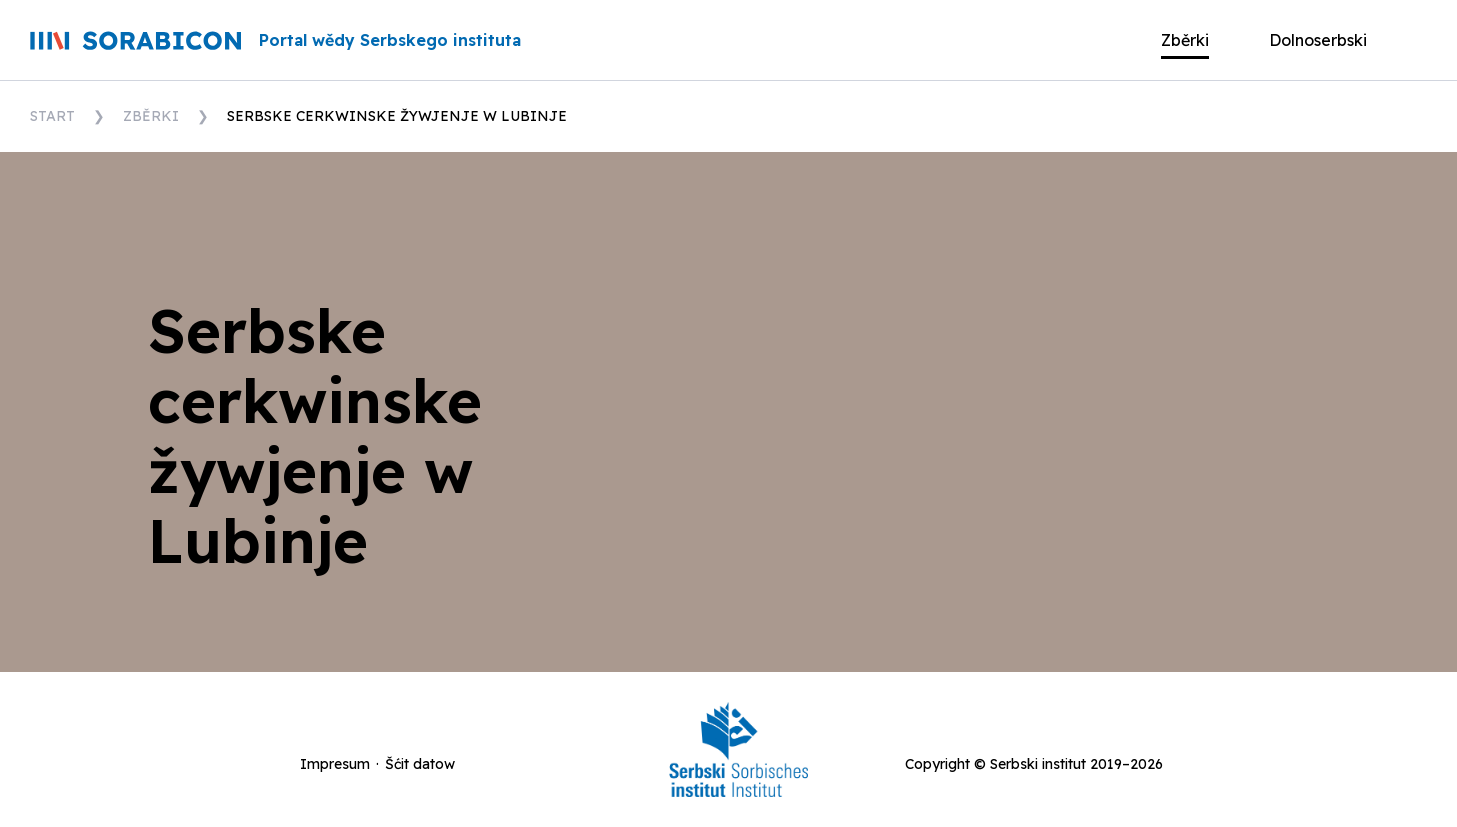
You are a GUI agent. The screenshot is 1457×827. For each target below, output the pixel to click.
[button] (1333, 40)
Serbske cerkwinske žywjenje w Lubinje (397, 116)
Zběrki (151, 116)
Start (52, 116)
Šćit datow (420, 764)
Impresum (335, 764)
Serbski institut (1038, 764)
